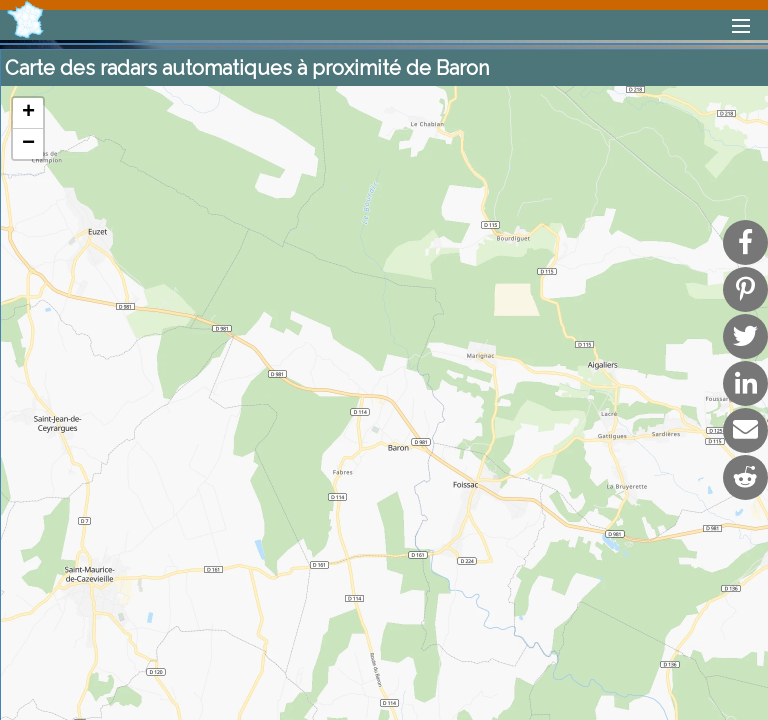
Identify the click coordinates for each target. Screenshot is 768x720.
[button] (28, 113)
